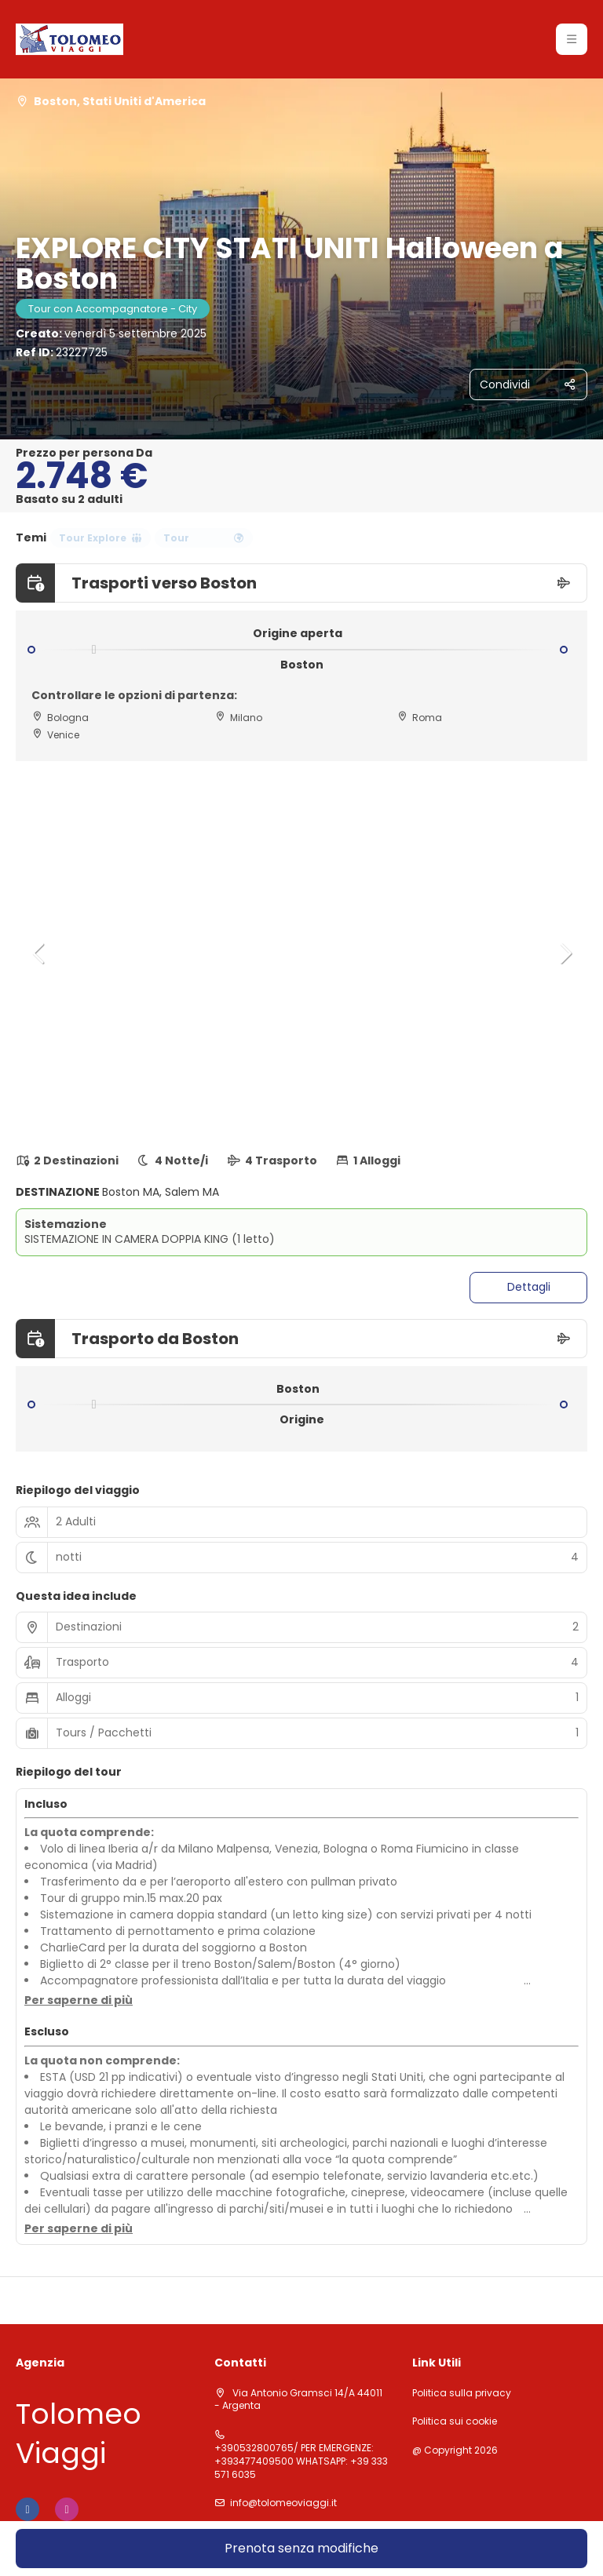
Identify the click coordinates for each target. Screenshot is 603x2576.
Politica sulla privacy (461, 2393)
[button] (39, 953)
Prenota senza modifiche (301, 2548)
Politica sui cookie (454, 2421)
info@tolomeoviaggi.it (283, 2503)
